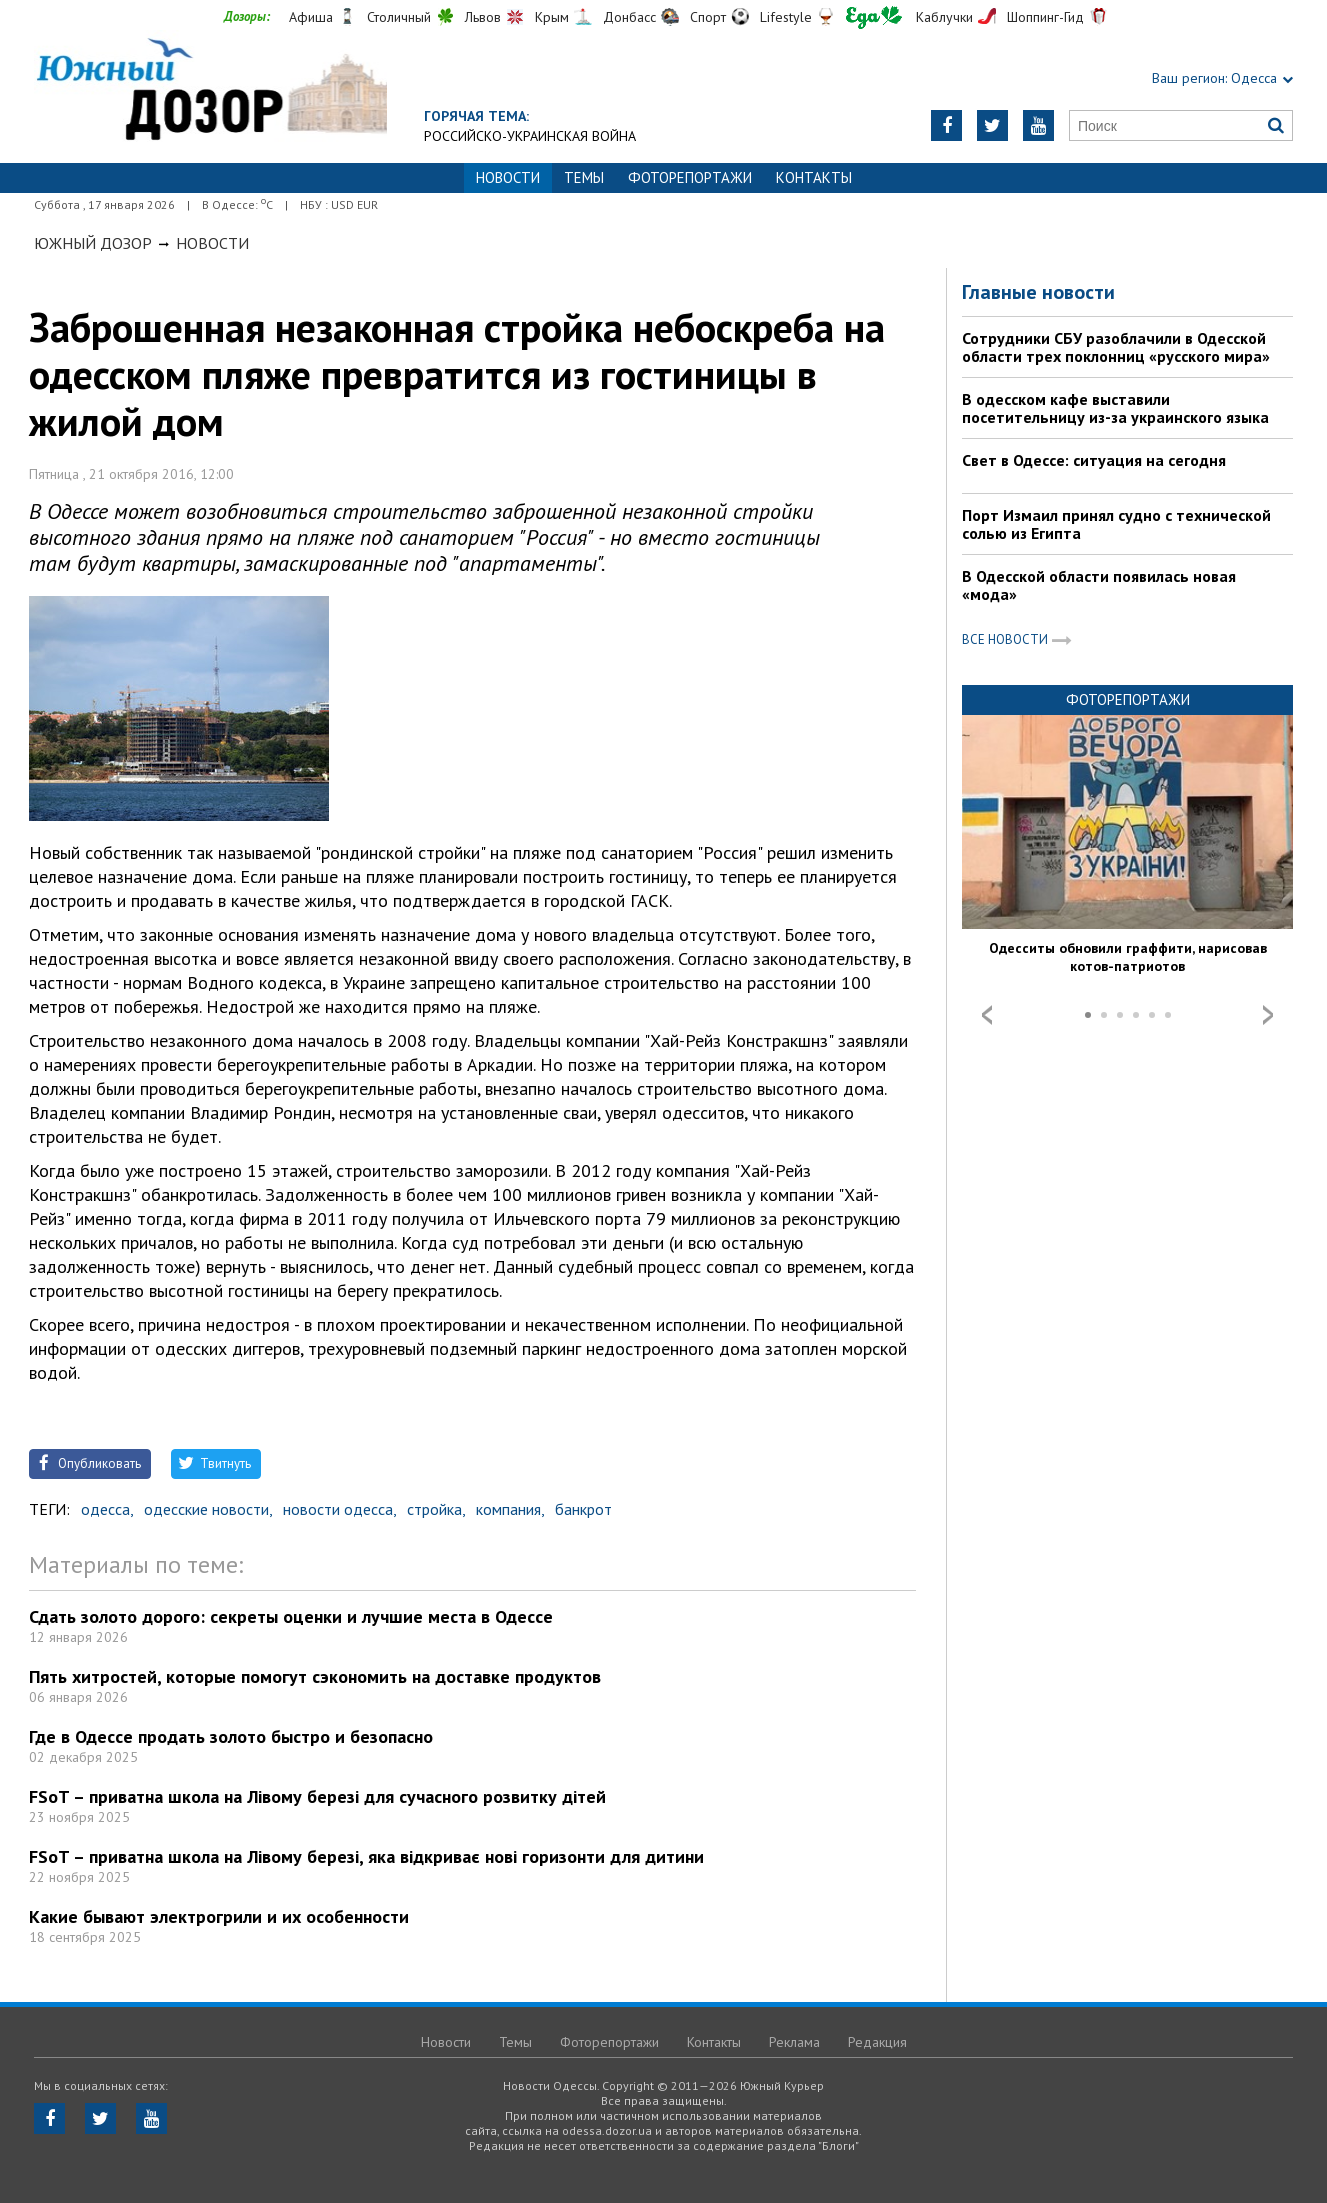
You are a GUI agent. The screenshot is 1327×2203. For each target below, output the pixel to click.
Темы (584, 177)
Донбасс (629, 17)
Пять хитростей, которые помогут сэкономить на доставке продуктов (315, 1676)
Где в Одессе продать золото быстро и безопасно (231, 1736)
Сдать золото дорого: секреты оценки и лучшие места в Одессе (291, 1616)
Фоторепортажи (690, 177)
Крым (552, 17)
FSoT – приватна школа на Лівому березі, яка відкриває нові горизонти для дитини (366, 1856)
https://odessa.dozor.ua (210, 91)
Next (1268, 1015)
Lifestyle (786, 17)
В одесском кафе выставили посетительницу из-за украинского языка (1115, 408)
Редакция (877, 2042)
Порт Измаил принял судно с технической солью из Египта (1116, 524)
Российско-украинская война (530, 136)
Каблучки (944, 17)
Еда (874, 17)
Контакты (814, 177)
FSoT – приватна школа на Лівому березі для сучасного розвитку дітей (317, 1796)
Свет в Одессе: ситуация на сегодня (1094, 460)
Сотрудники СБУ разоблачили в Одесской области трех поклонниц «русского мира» (1116, 347)
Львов (483, 17)
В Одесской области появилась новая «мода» (1099, 585)
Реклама (794, 2042)
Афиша (311, 17)
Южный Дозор (93, 243)
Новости (212, 243)
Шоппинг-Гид (1045, 17)
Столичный (399, 17)
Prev (987, 1015)
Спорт (708, 17)
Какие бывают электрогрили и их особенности (219, 1916)
